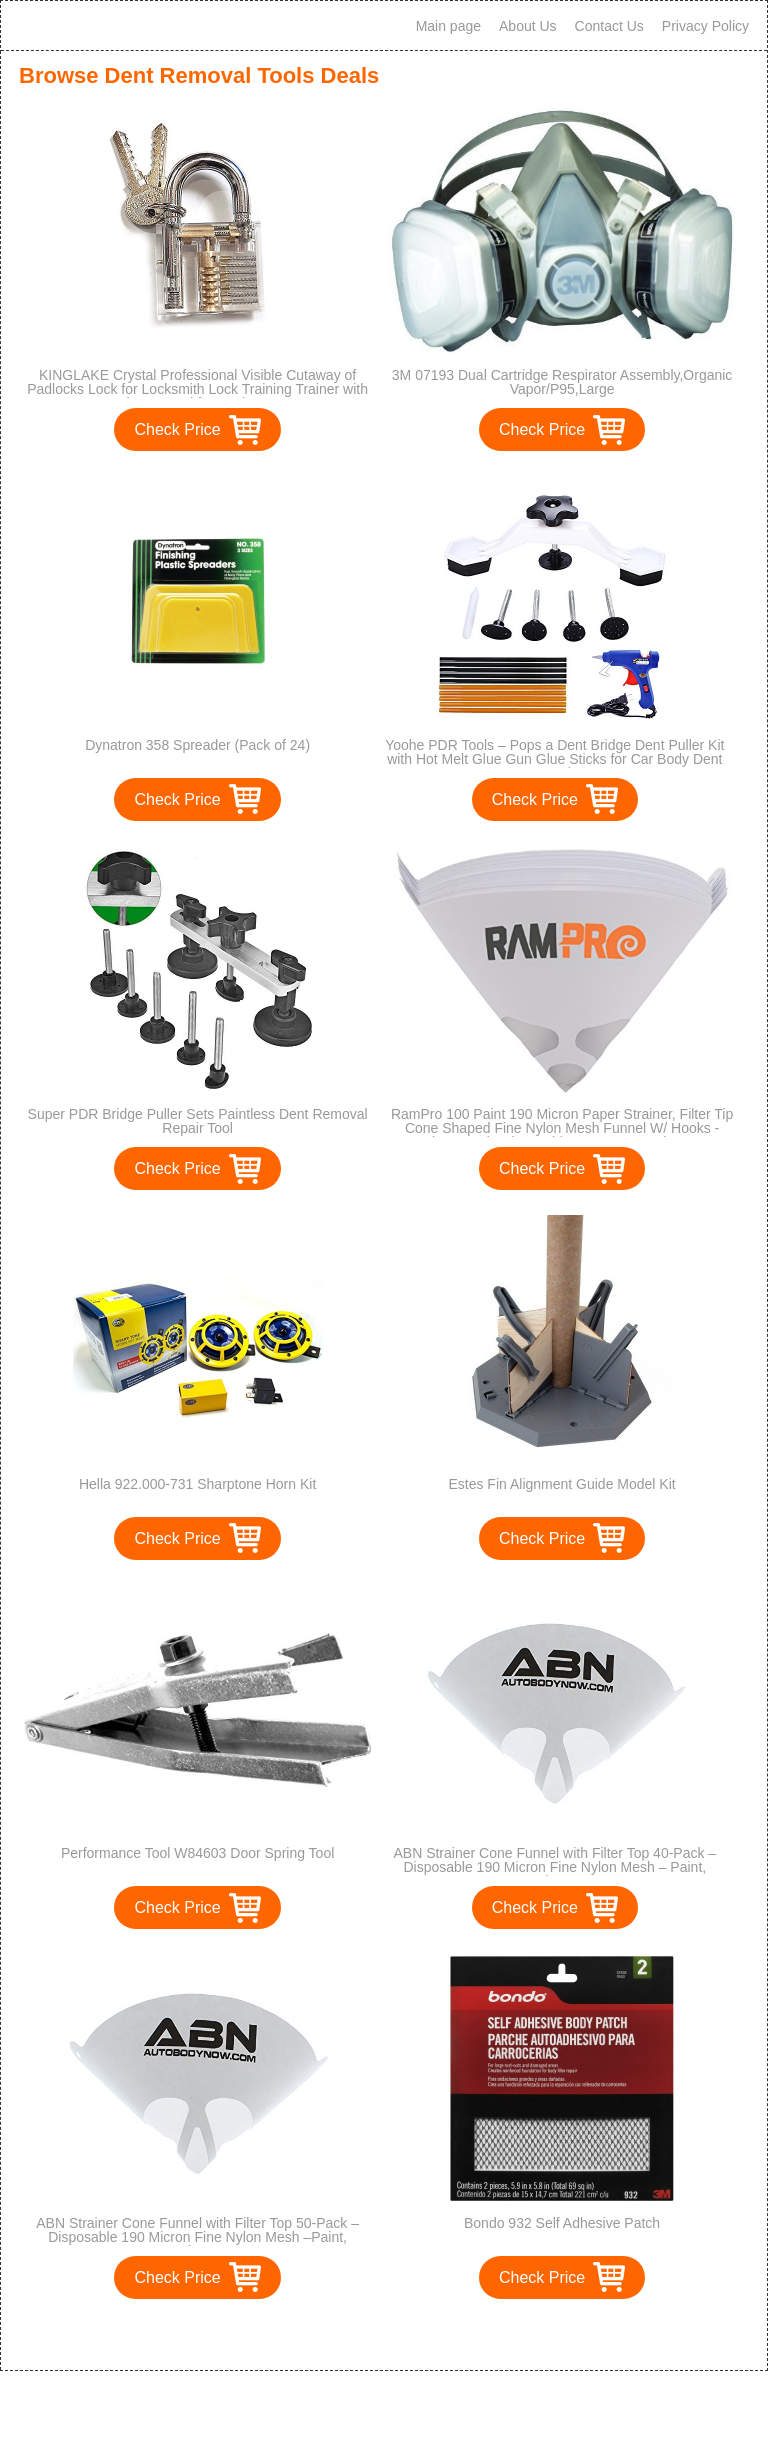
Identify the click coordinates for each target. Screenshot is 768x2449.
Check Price (177, 429)
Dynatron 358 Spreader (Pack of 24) (197, 745)
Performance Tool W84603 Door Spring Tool (197, 1853)
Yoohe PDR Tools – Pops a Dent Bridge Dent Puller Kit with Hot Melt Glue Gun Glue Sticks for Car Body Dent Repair (554, 759)
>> (420, 2334)
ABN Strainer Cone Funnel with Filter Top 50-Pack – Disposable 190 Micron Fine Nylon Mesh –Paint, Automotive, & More (197, 2237)
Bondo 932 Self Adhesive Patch (562, 2223)
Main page (448, 26)
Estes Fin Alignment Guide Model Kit (561, 1484)
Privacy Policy (705, 26)
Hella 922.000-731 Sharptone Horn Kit (197, 1484)
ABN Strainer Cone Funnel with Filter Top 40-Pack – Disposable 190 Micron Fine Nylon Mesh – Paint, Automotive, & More (554, 1867)
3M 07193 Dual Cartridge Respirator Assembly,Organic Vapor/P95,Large (562, 382)
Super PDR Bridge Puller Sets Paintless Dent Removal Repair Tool (198, 1121)
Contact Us (609, 26)
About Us (528, 26)
